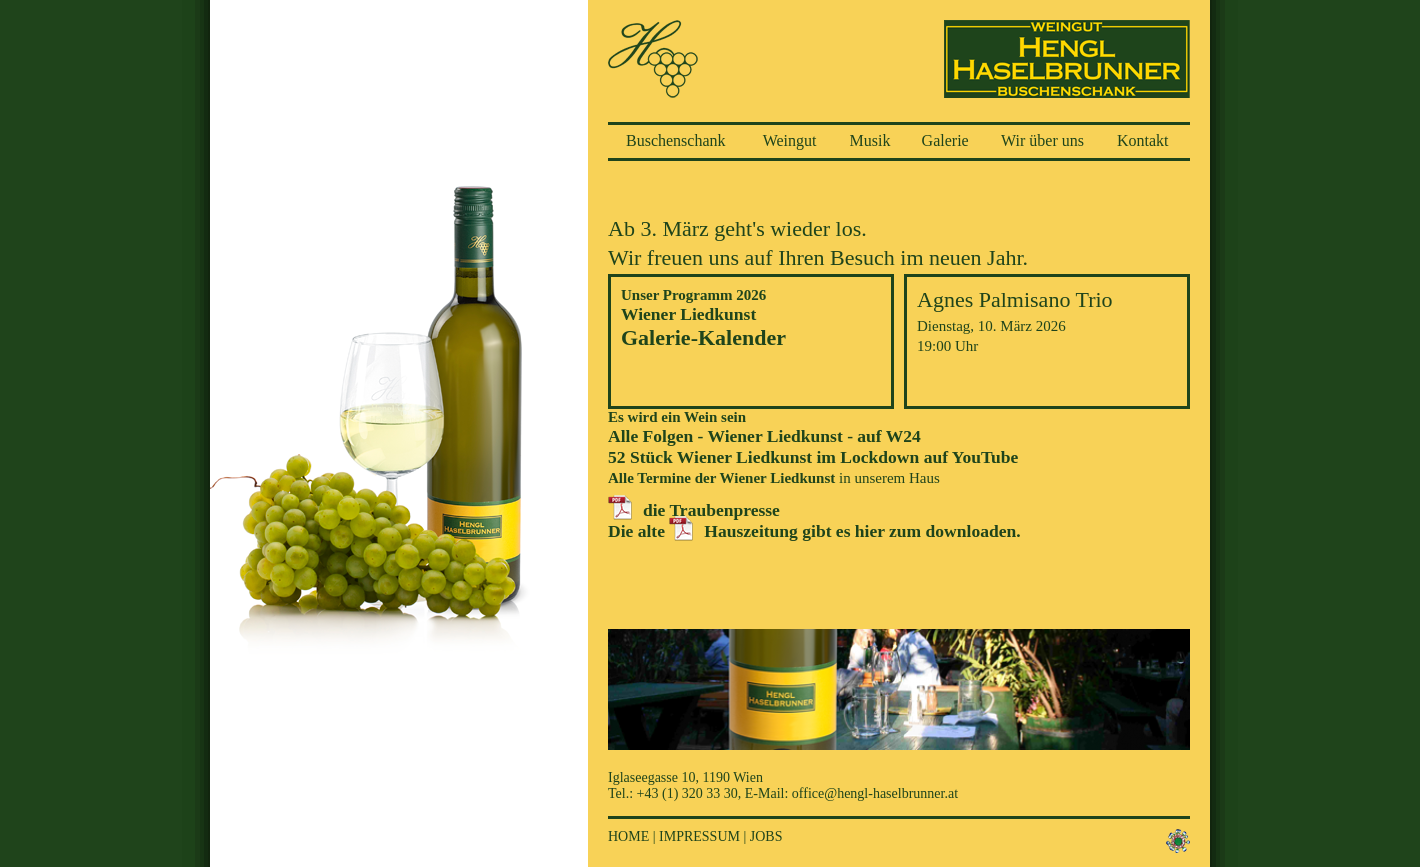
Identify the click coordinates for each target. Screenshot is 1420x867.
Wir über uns (1042, 140)
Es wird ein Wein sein (677, 417)
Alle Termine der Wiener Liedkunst (721, 478)
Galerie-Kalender (703, 337)
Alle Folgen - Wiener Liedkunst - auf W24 (764, 436)
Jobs (766, 836)
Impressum (699, 836)
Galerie (945, 140)
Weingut (790, 140)
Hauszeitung (751, 531)
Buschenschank (676, 140)
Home (628, 836)
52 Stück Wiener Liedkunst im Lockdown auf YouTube (813, 457)
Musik (870, 140)
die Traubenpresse (711, 510)
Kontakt (1143, 140)
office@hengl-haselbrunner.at (875, 793)
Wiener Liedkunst (688, 314)
